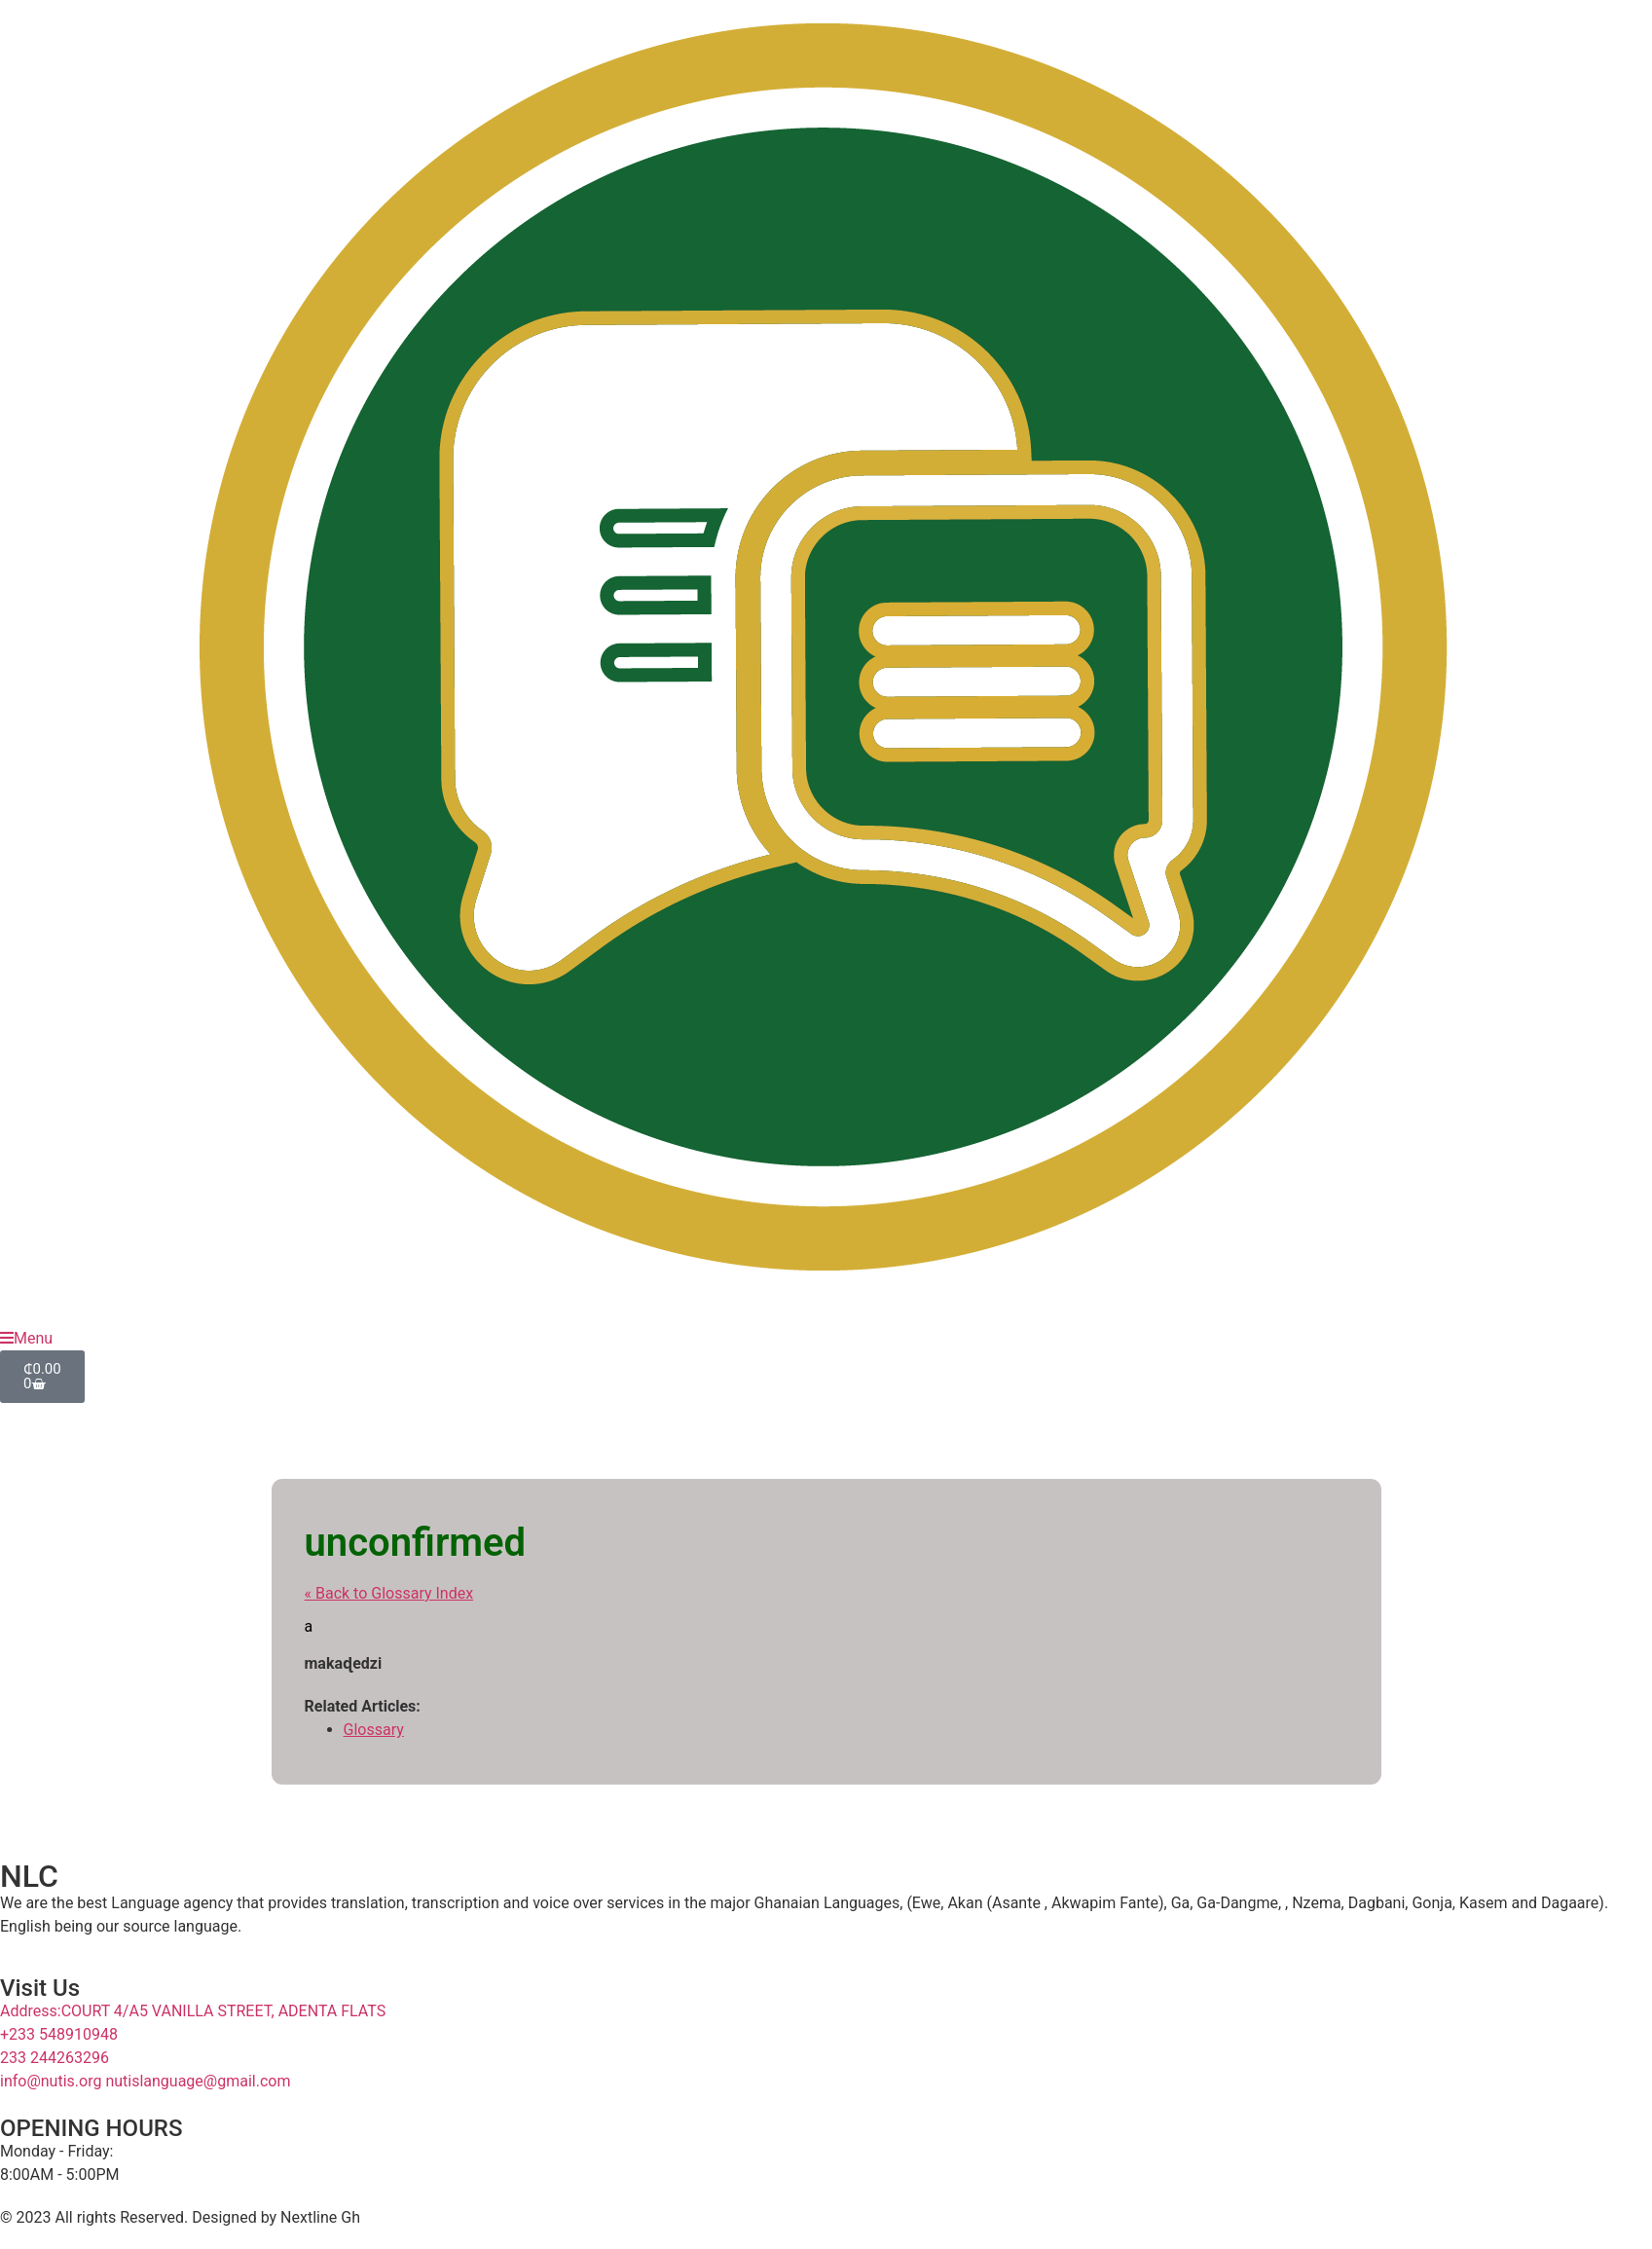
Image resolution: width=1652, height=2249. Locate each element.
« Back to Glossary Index (389, 1593)
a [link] (309, 1626)
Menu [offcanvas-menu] (26, 1338)
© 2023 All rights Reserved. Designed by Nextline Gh (180, 2217)
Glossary (374, 1729)
